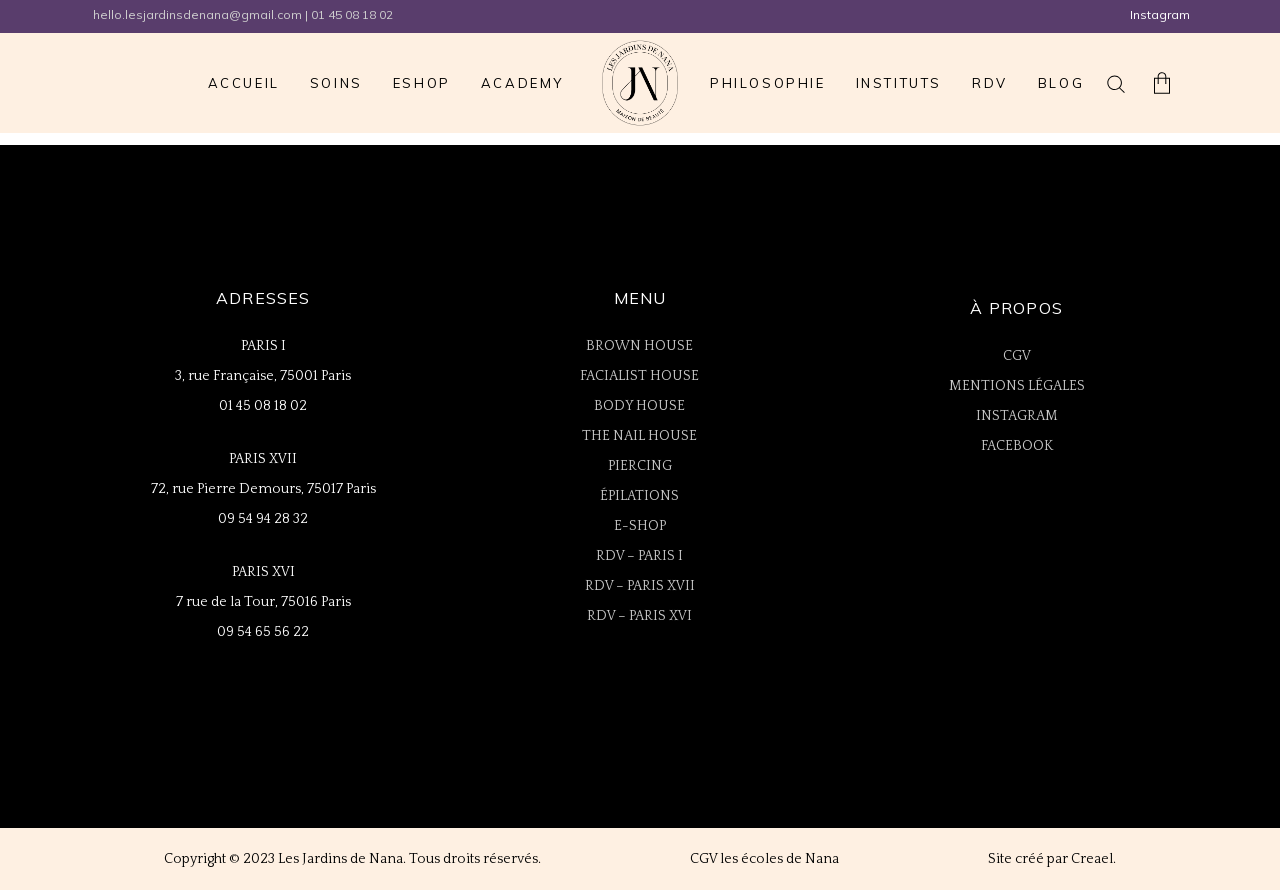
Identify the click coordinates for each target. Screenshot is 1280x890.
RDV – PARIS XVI (639, 616)
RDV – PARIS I (639, 556)
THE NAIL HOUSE (639, 436)
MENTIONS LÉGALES (1017, 386)
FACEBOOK (1017, 446)
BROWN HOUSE (639, 346)
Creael (1092, 859)
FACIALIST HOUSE (639, 376)
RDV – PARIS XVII (640, 586)
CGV (1017, 356)
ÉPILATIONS (639, 496)
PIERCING (640, 466)
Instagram (1160, 14)
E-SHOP (640, 526)
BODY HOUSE (639, 406)
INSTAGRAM (1017, 416)
